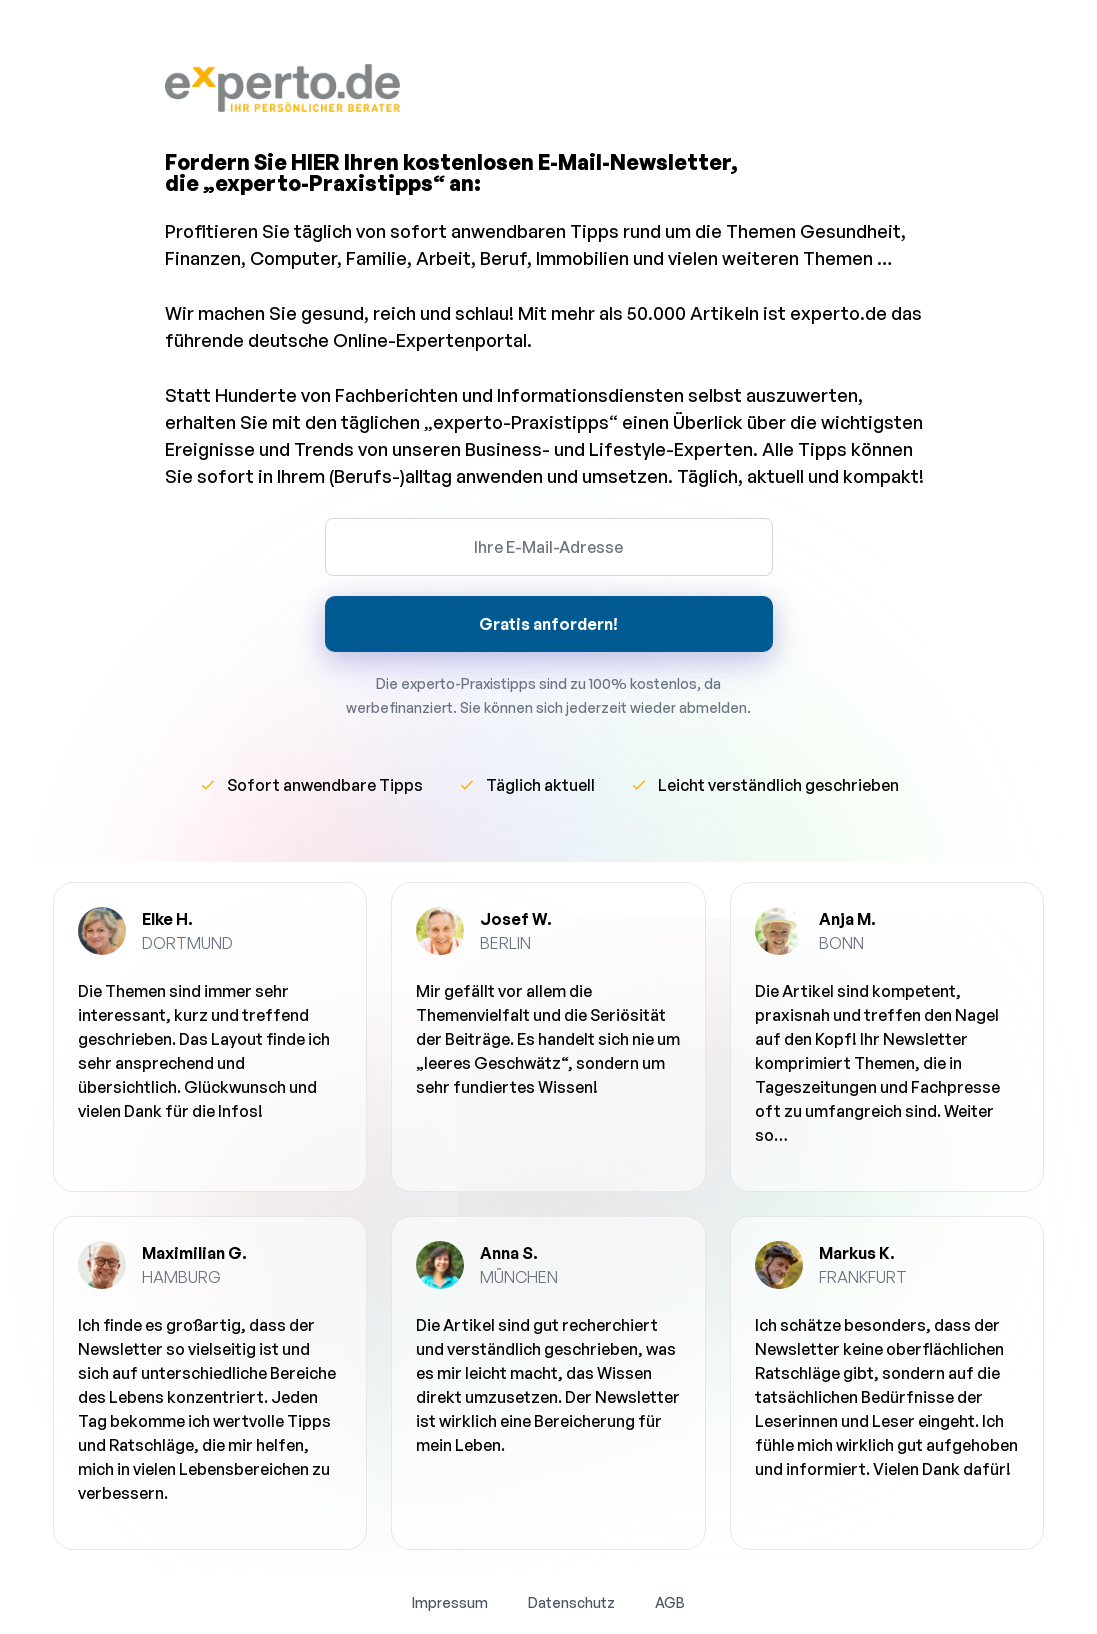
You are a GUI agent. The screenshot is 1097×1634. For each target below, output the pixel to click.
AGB (670, 1602)
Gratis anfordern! (548, 624)
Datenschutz (571, 1602)
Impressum (450, 1602)
